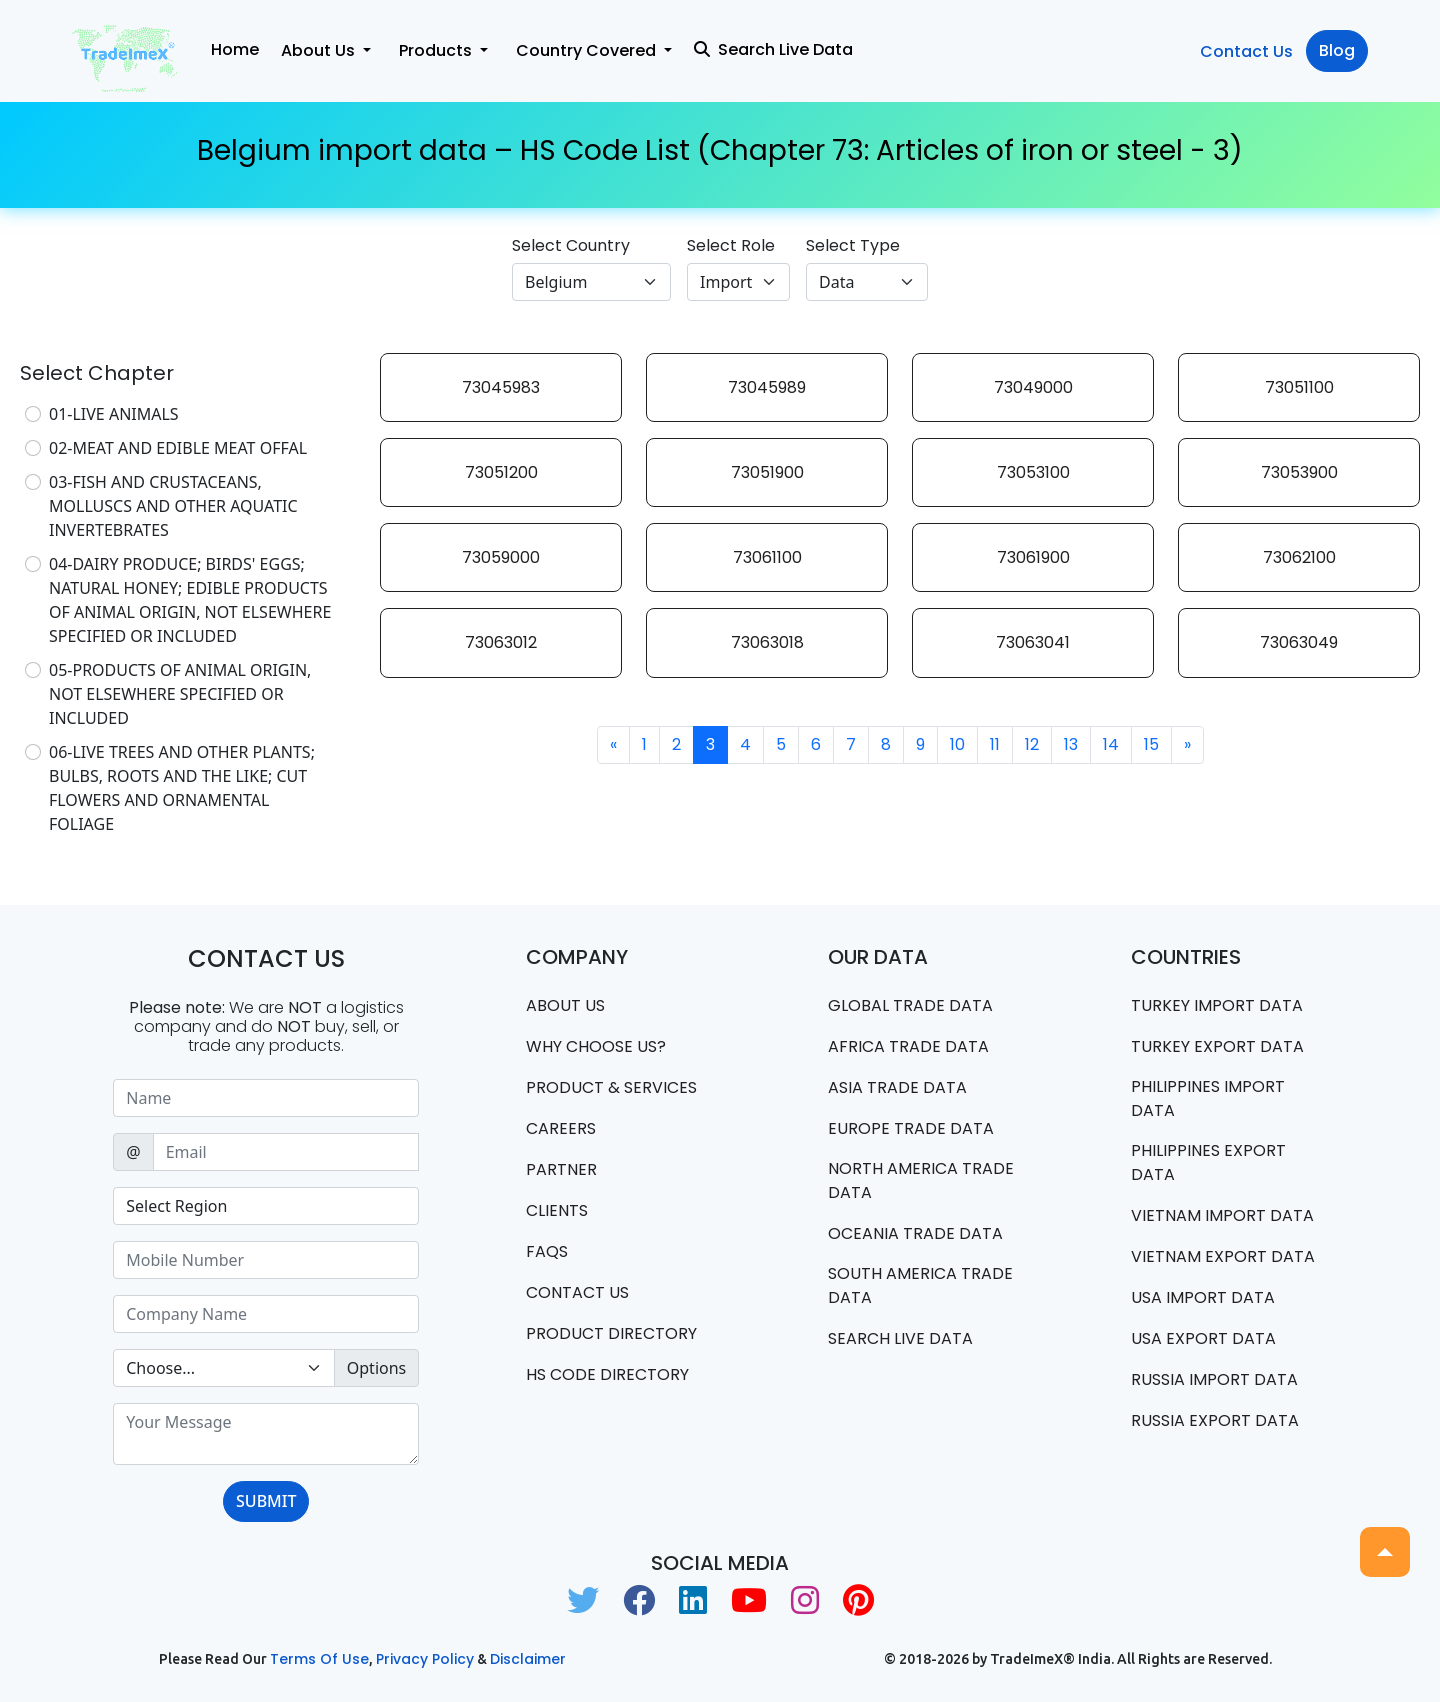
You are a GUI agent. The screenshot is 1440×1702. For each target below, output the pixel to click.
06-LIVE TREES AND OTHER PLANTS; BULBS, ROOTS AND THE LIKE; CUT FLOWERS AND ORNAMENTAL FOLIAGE (182, 788)
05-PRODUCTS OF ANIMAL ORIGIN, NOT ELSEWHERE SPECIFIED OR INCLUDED (180, 694)
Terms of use (319, 1659)
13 (1071, 744)
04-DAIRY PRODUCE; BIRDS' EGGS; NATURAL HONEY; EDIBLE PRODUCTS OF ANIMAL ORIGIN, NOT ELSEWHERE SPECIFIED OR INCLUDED (190, 600)
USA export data (1203, 1338)
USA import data (1203, 1297)
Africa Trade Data (908, 1046)
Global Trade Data (910, 1005)
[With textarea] (266, 1434)
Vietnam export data (1223, 1256)
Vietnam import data (1222, 1215)
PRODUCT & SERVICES (611, 1087)
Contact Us (1246, 51)
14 (1111, 744)
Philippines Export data (1208, 1162)
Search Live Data (773, 49)
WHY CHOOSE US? (596, 1046)
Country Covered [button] (588, 50)
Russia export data (1215, 1420)
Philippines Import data (1208, 1098)
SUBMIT (266, 1501)
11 (995, 744)
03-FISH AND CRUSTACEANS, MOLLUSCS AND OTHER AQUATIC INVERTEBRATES (173, 506)
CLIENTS (557, 1210)
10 (957, 744)
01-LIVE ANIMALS (114, 414)
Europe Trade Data (911, 1128)
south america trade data (920, 1285)
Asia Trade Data (897, 1087)
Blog (1337, 50)
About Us (565, 1005)
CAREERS (561, 1128)
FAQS (547, 1251)
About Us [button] (320, 50)
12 (1032, 744)
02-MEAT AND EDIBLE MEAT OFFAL (178, 448)
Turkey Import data (1217, 1005)
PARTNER (561, 1169)
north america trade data (921, 1180)
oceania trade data (915, 1233)
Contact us (577, 1292)
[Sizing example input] (266, 1098)
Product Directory (611, 1333)
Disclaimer (528, 1659)
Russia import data (1214, 1379)
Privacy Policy (425, 1659)
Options (376, 1368)
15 (1151, 744)
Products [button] (437, 50)
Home (235, 49)
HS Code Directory (607, 1374)
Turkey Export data (1217, 1046)
